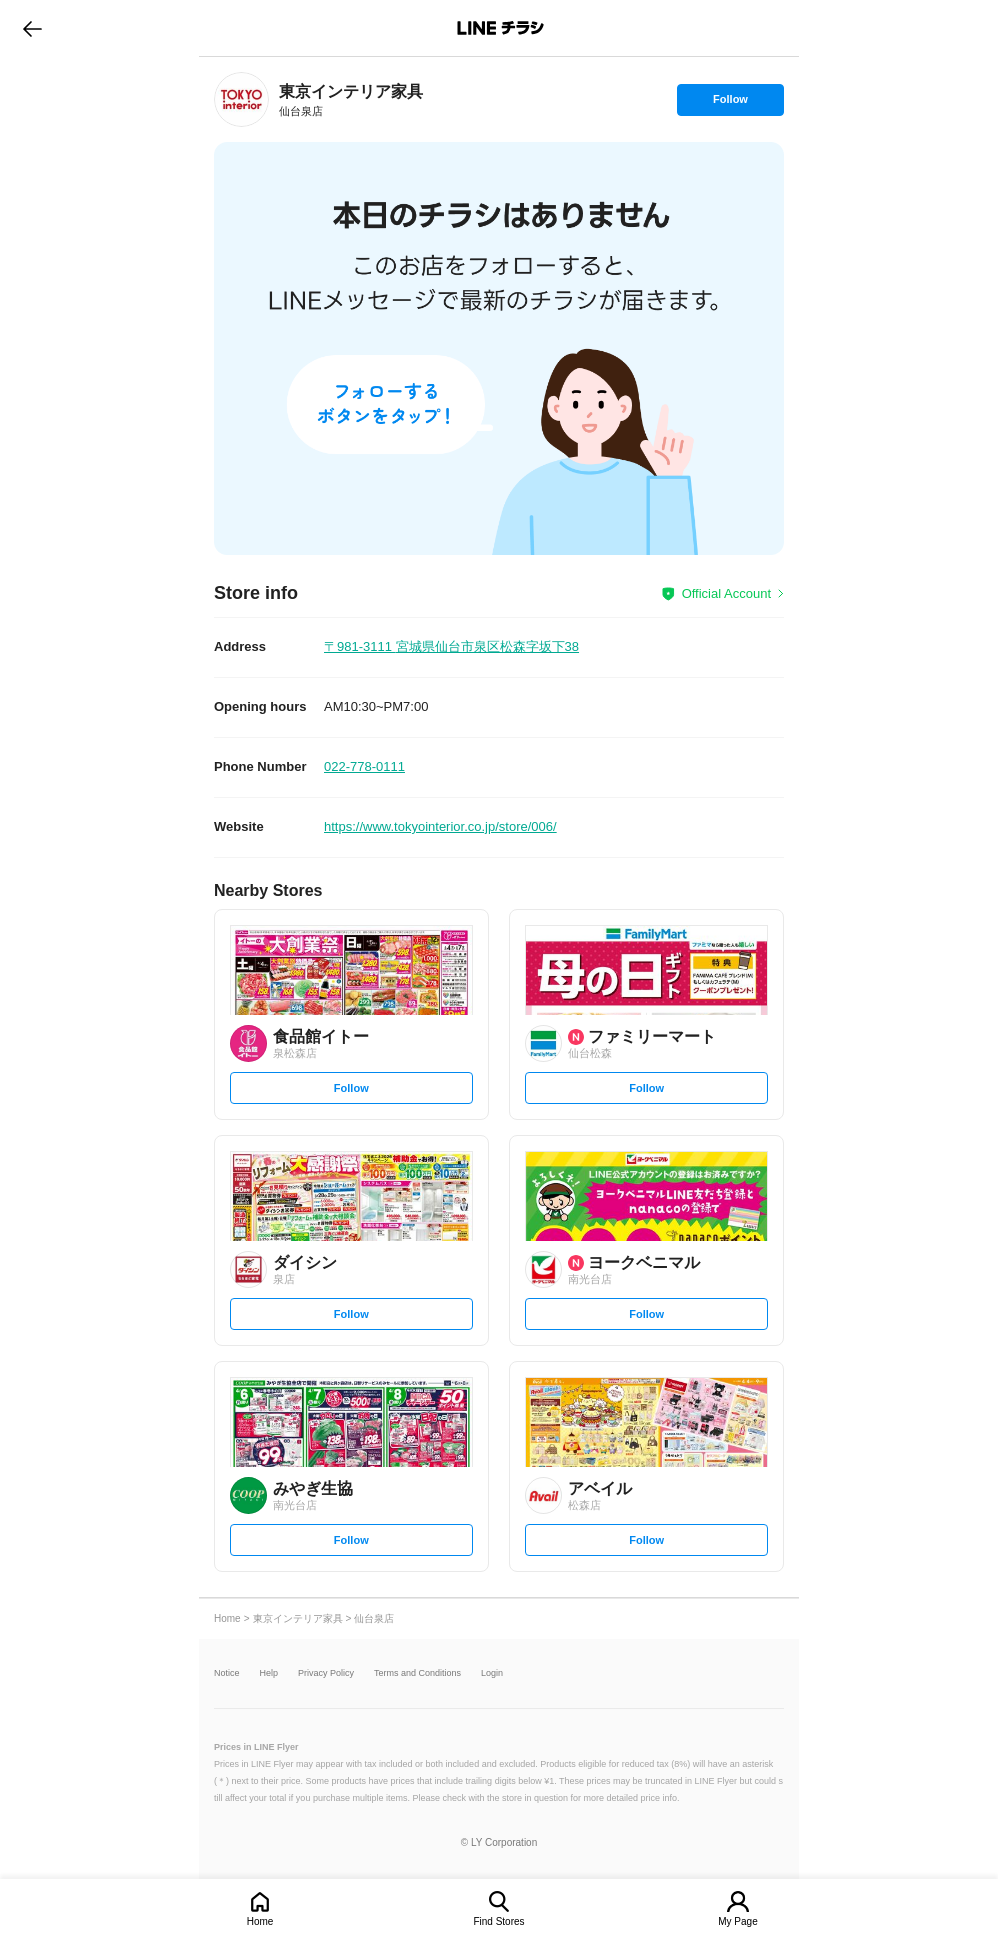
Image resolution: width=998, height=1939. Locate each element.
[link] (241, 99)
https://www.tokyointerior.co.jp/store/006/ (440, 826)
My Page (737, 1921)
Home (260, 1921)
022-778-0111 (364, 766)
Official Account (726, 593)
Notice (227, 1673)
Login (492, 1673)
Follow (730, 104)
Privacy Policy (326, 1673)
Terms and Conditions (417, 1673)
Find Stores (498, 1921)
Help (269, 1673)
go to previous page (32, 28)
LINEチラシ (500, 28)
